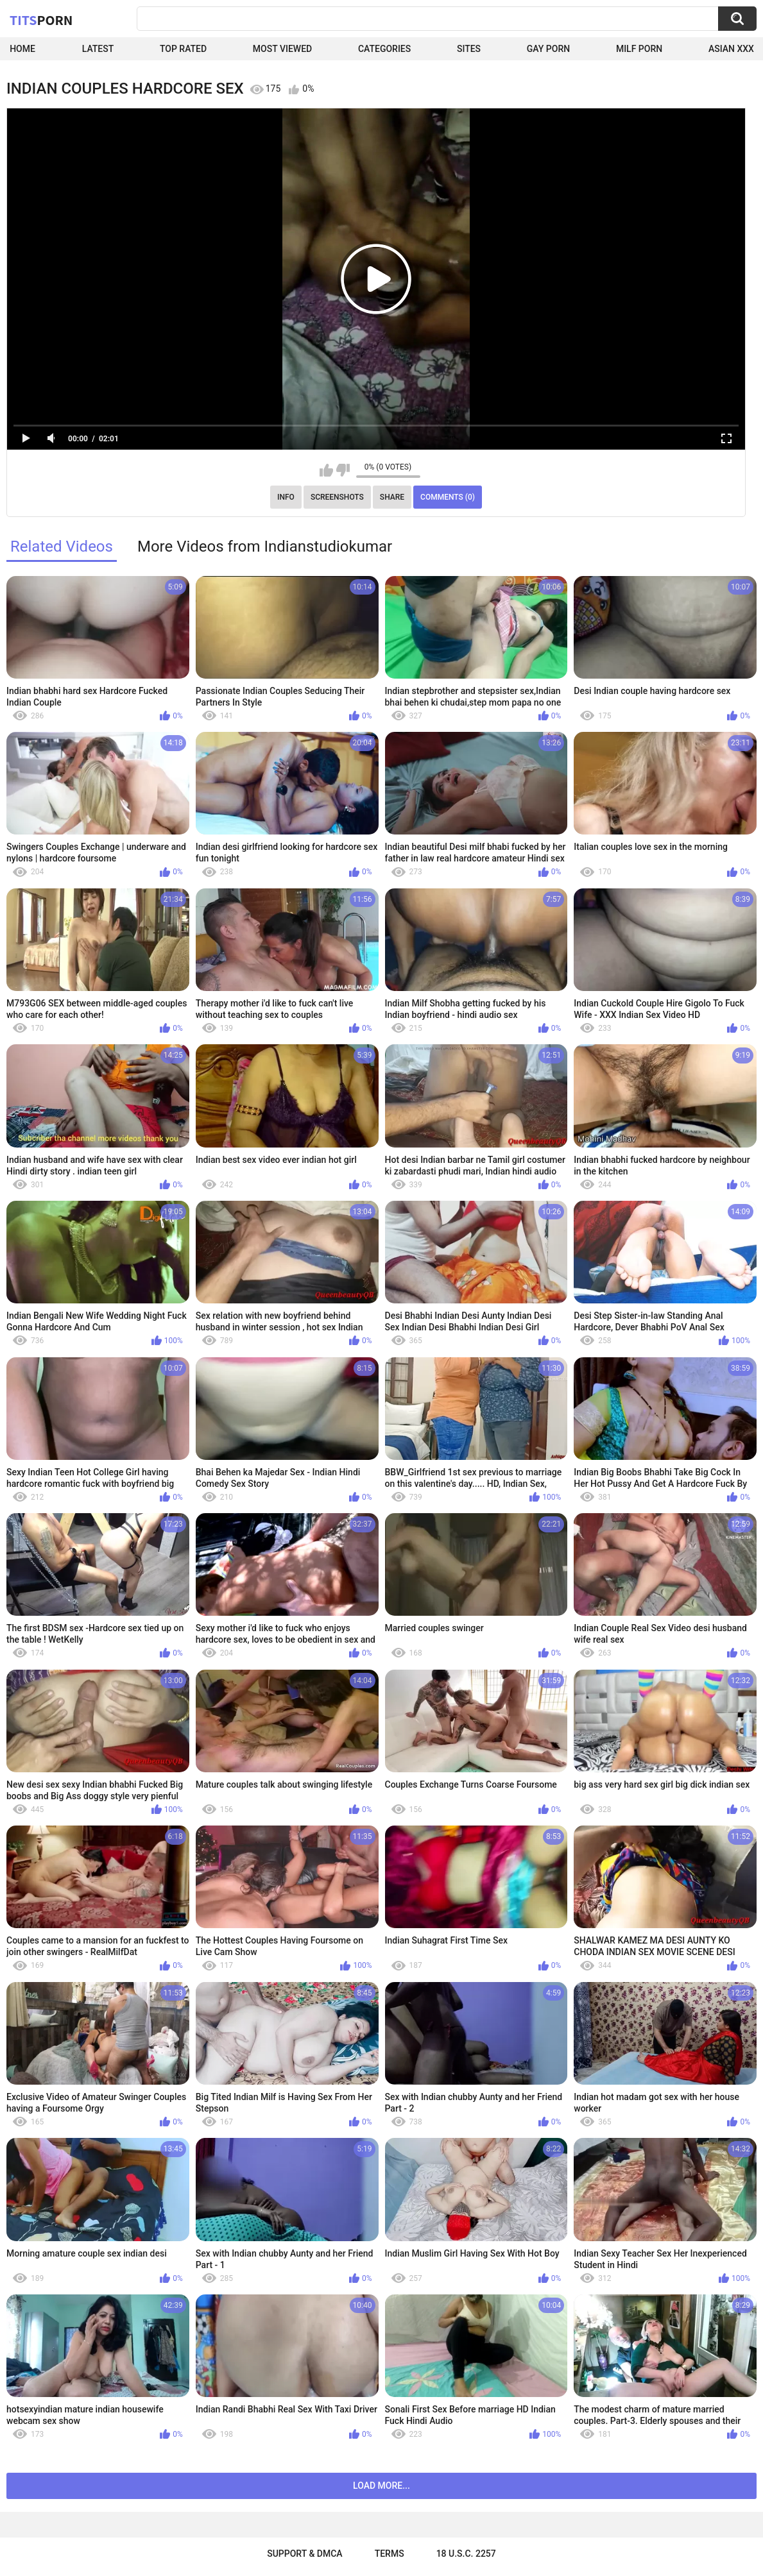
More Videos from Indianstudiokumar (264, 546)
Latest (98, 49)
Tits (41, 20)
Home (22, 49)
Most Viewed (282, 49)
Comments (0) (447, 497)
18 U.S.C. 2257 (466, 2553)
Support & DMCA (304, 2553)
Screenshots (337, 497)
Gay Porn (548, 49)
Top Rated (183, 49)
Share (392, 497)
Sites (469, 49)
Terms (389, 2553)
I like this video (326, 470)
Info (286, 497)
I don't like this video (343, 470)
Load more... (381, 2485)
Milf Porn (639, 49)
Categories (384, 49)
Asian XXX (731, 49)
